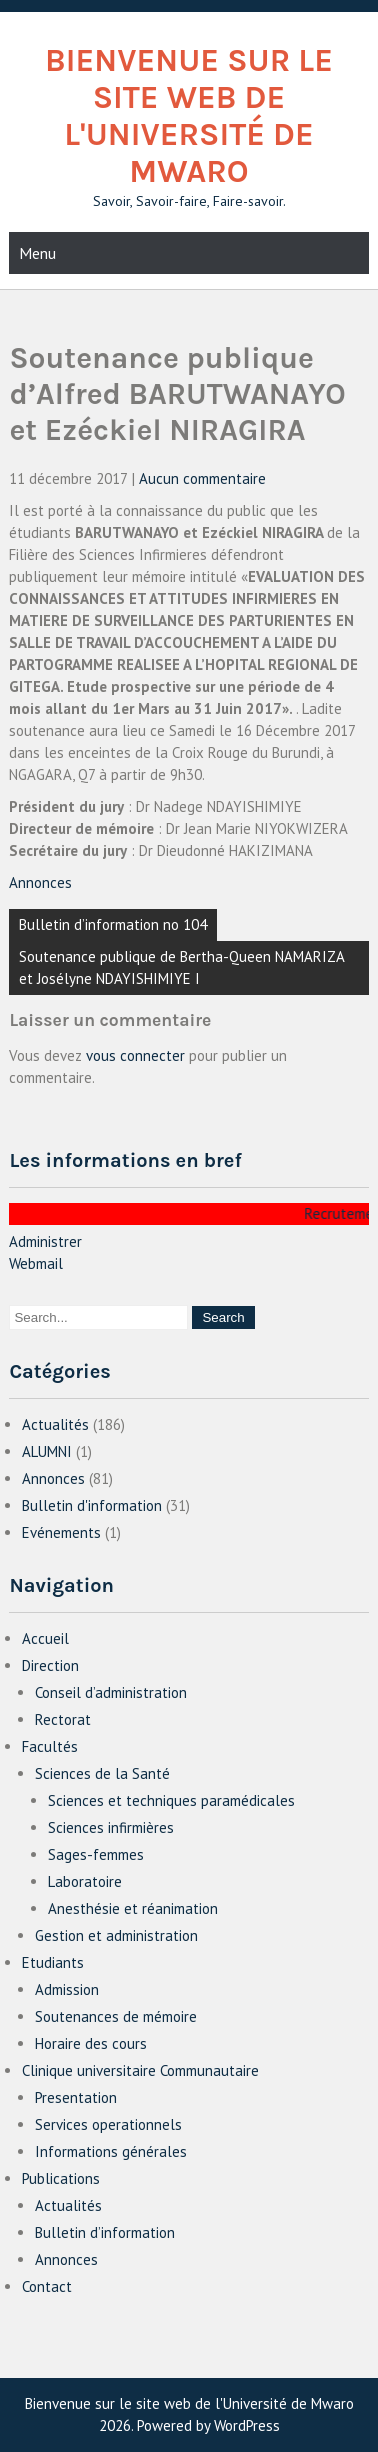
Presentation (76, 2097)
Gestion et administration (116, 1935)
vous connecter (135, 1055)
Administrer (45, 1241)
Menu (37, 253)
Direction (50, 1665)
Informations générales (111, 2151)
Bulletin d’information (105, 2232)
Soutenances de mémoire (116, 2016)
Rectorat (63, 1719)
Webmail (36, 1263)
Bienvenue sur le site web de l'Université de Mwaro (189, 116)
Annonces (40, 882)
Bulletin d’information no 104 (113, 924)
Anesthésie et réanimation (133, 1908)
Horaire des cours (91, 2043)
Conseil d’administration (111, 1692)
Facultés (50, 1746)
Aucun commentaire (202, 478)
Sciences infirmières (111, 1827)
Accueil (45, 1638)
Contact (47, 2286)
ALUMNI (47, 1451)
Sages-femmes (96, 1854)
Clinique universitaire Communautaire (140, 2070)
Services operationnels (108, 2124)
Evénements (61, 1532)
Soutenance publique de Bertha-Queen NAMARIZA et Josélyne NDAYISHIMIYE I (182, 967)
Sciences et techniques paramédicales (171, 1800)
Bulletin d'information (92, 1505)
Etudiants (53, 1962)
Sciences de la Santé (102, 1773)
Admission (67, 1989)
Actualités (55, 1424)
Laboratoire (85, 1881)
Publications (61, 2178)
